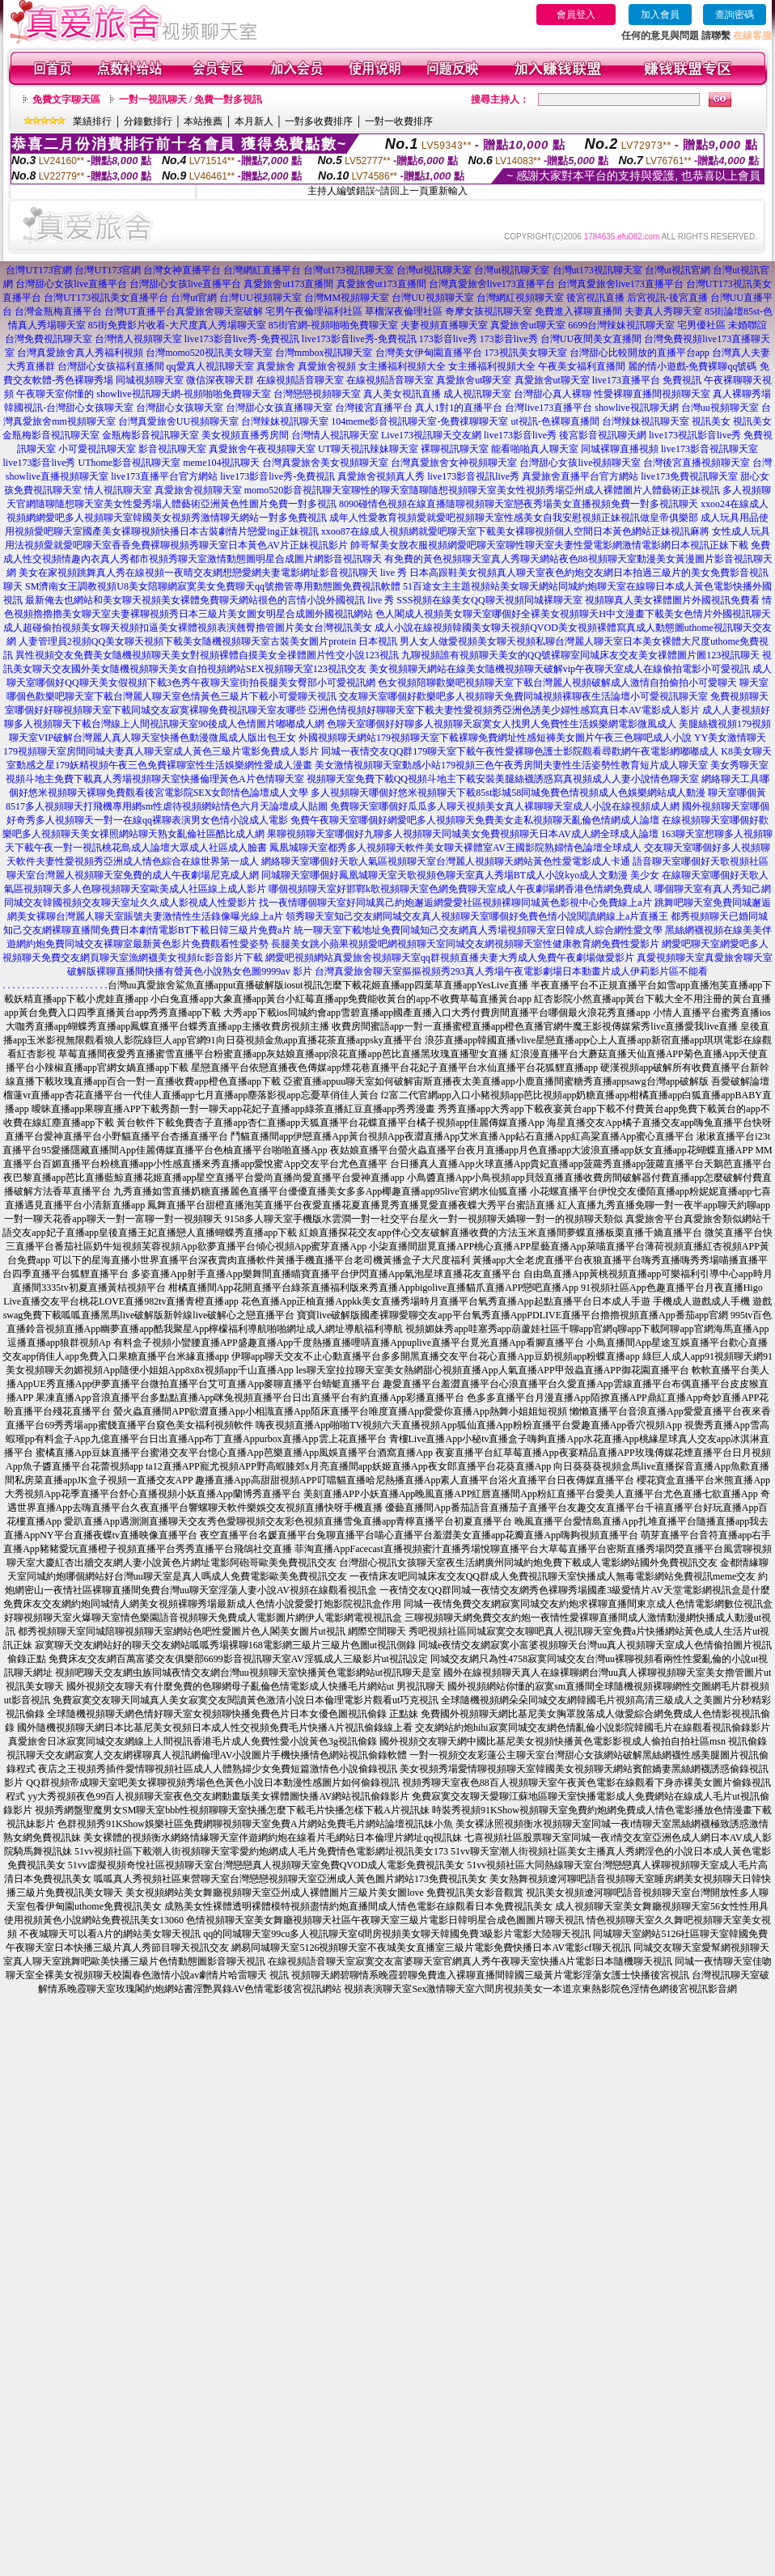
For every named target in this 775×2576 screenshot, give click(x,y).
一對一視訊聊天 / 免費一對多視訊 (190, 99)
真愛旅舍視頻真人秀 (381, 476)
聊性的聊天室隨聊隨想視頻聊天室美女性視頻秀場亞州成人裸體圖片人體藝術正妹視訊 (535, 490)
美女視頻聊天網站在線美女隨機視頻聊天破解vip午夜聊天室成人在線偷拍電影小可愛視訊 (559, 669)
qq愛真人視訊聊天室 (210, 366)
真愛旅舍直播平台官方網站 (580, 476)
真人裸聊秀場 (742, 394)
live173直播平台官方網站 (164, 476)
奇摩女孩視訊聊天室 (488, 311)
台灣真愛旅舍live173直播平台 (492, 284)
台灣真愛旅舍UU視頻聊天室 (178, 421)
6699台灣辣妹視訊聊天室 (621, 325)
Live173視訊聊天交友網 (431, 435)
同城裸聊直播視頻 (620, 449)
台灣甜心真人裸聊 (552, 394)
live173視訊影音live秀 (695, 435)
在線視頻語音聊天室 (300, 380)
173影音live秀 (448, 339)
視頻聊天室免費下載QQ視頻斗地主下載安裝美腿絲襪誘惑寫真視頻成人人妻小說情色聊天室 (503, 779)
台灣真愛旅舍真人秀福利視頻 (80, 352)
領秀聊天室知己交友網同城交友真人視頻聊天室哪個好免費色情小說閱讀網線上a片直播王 (477, 916)
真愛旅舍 (275, 366)
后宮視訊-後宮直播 (667, 297)
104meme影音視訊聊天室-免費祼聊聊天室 (419, 421)
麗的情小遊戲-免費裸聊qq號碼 (692, 366)
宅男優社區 (701, 325)
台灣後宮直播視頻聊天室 (696, 462)
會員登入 (576, 14)
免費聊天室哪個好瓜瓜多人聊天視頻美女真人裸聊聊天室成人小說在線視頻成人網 (505, 806)
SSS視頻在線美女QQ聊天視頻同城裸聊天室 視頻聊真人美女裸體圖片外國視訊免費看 (577, 600)
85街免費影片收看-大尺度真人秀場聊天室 (177, 325)
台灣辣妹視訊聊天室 (284, 421)
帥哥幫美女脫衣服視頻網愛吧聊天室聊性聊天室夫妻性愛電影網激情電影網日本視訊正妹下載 (549, 545)
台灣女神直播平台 (182, 270)
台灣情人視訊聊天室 (335, 435)
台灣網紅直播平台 (262, 270)
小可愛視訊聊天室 (97, 449)
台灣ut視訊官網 (677, 270)
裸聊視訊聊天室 (455, 449)
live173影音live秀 (520, 435)
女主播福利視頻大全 (402, 366)
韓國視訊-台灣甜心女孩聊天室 (68, 407)
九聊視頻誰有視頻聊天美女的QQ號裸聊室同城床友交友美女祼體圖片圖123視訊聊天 (580, 655)
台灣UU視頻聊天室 (260, 297)
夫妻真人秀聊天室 (663, 311)
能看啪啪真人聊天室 (534, 449)
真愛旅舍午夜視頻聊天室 (262, 449)
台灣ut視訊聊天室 (434, 270)
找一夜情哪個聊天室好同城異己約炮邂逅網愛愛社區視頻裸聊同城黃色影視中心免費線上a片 (455, 902)
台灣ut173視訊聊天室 (348, 270)
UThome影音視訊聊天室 (129, 462)
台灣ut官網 (194, 297)
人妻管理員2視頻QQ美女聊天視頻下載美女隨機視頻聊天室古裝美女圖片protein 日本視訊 (208, 641)
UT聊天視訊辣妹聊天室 (368, 449)
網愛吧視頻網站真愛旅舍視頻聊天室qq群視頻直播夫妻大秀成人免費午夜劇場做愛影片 (449, 957)
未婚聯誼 (747, 325)
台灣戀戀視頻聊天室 (317, 394)
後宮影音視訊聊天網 (602, 435)
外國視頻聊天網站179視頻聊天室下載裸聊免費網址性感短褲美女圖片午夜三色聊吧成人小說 (495, 737)
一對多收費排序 (319, 121)
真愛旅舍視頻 (327, 366)
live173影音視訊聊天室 (709, 449)
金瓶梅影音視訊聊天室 (51, 435)
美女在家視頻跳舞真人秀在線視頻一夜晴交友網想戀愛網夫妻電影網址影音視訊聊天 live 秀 (213, 572)
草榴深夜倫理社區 (404, 311)
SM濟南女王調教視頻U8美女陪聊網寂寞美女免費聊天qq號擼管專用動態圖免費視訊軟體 (212, 586)
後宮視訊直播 (595, 297)
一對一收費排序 (399, 121)
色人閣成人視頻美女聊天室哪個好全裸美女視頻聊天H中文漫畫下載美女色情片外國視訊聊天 (573, 614)
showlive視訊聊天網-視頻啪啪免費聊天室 (183, 394)
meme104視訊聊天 (221, 462)
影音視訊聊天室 (172, 449)
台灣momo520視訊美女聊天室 (209, 352)
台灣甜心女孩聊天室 (179, 407)
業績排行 (92, 121)
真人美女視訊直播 (402, 394)
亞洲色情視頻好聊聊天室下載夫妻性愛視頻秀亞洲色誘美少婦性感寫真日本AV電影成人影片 (504, 710)
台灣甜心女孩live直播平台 (71, 284)
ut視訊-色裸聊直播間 (555, 421)
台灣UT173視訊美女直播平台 (106, 297)
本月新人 (254, 121)
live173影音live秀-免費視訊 (241, 339)
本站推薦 (203, 121)
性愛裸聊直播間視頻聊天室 (652, 394)
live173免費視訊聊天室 (689, 476)
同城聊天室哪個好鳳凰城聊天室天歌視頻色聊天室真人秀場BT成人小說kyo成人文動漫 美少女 (460, 875)
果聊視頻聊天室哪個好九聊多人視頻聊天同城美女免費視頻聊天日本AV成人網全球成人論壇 (463, 834)
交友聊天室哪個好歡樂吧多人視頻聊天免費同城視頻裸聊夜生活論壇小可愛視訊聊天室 (523, 696)
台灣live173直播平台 (548, 407)
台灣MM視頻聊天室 (346, 297)
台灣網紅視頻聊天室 (520, 297)
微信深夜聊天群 (220, 380)
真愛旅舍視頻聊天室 (198, 490)
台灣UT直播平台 (140, 311)
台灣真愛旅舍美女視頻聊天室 (325, 462)
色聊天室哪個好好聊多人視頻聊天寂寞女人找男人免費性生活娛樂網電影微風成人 (501, 724)
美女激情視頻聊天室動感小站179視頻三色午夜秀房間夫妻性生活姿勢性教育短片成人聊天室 (511, 765)
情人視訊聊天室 (118, 490)
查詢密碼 (734, 14)
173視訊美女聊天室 (526, 352)
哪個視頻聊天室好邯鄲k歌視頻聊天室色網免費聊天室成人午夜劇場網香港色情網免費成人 (460, 889)
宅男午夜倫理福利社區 (313, 311)
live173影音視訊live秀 (473, 476)
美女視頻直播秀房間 (245, 435)
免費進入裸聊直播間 (578, 311)
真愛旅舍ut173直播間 (288, 284)
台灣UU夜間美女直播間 (591, 339)
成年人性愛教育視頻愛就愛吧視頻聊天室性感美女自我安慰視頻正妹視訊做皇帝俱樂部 (513, 517)
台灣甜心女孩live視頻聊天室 (580, 462)
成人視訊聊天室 (477, 394)
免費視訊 (682, 380)
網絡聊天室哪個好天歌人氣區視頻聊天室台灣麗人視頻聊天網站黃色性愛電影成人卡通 (445, 861)
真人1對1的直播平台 (458, 407)
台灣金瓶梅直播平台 (58, 311)
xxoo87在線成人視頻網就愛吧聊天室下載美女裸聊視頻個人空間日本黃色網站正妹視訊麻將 (515, 531)
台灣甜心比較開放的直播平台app (639, 352)
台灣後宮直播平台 (374, 407)
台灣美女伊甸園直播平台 (428, 352)
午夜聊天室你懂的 (55, 394)
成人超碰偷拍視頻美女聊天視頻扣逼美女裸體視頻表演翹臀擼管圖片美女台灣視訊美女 (187, 627)
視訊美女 (711, 421)
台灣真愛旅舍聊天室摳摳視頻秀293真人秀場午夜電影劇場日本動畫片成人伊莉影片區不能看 (511, 971)
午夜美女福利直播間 (581, 366)
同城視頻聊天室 (150, 380)
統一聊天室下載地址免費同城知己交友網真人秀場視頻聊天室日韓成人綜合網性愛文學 (478, 930)
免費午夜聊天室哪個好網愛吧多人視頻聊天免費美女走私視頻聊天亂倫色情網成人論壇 (474, 820)
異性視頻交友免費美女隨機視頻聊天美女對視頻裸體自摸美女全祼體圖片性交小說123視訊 (207, 655)
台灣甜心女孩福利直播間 (110, 366)
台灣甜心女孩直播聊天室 (279, 407)
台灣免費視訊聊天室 (48, 339)
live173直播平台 (626, 380)
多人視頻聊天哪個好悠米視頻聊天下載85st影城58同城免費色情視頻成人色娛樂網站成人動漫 (508, 792)
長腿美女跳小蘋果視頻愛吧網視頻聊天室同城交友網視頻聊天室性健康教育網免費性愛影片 (465, 944)
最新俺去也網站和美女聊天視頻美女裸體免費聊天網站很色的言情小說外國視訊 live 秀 (209, 600)
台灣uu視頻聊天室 (720, 407)
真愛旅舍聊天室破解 (219, 311)
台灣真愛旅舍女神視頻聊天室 (454, 462)
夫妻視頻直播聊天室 (444, 325)
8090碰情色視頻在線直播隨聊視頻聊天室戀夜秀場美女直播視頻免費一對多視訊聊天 (518, 504)
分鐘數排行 (148, 121)
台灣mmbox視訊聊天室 (324, 352)
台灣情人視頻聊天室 (138, 339)
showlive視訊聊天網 (636, 407)
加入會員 (660, 14)
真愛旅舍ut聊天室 (527, 325)
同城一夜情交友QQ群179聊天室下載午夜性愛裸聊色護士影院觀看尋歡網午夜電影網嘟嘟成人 (519, 751)
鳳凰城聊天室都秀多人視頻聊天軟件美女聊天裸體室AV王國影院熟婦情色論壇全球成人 (455, 847)
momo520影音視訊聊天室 (298, 490)
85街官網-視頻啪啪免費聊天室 (333, 325)
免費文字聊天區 (66, 99)
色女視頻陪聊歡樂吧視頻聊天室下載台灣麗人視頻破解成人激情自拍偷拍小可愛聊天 (557, 682)
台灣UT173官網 (39, 270)
